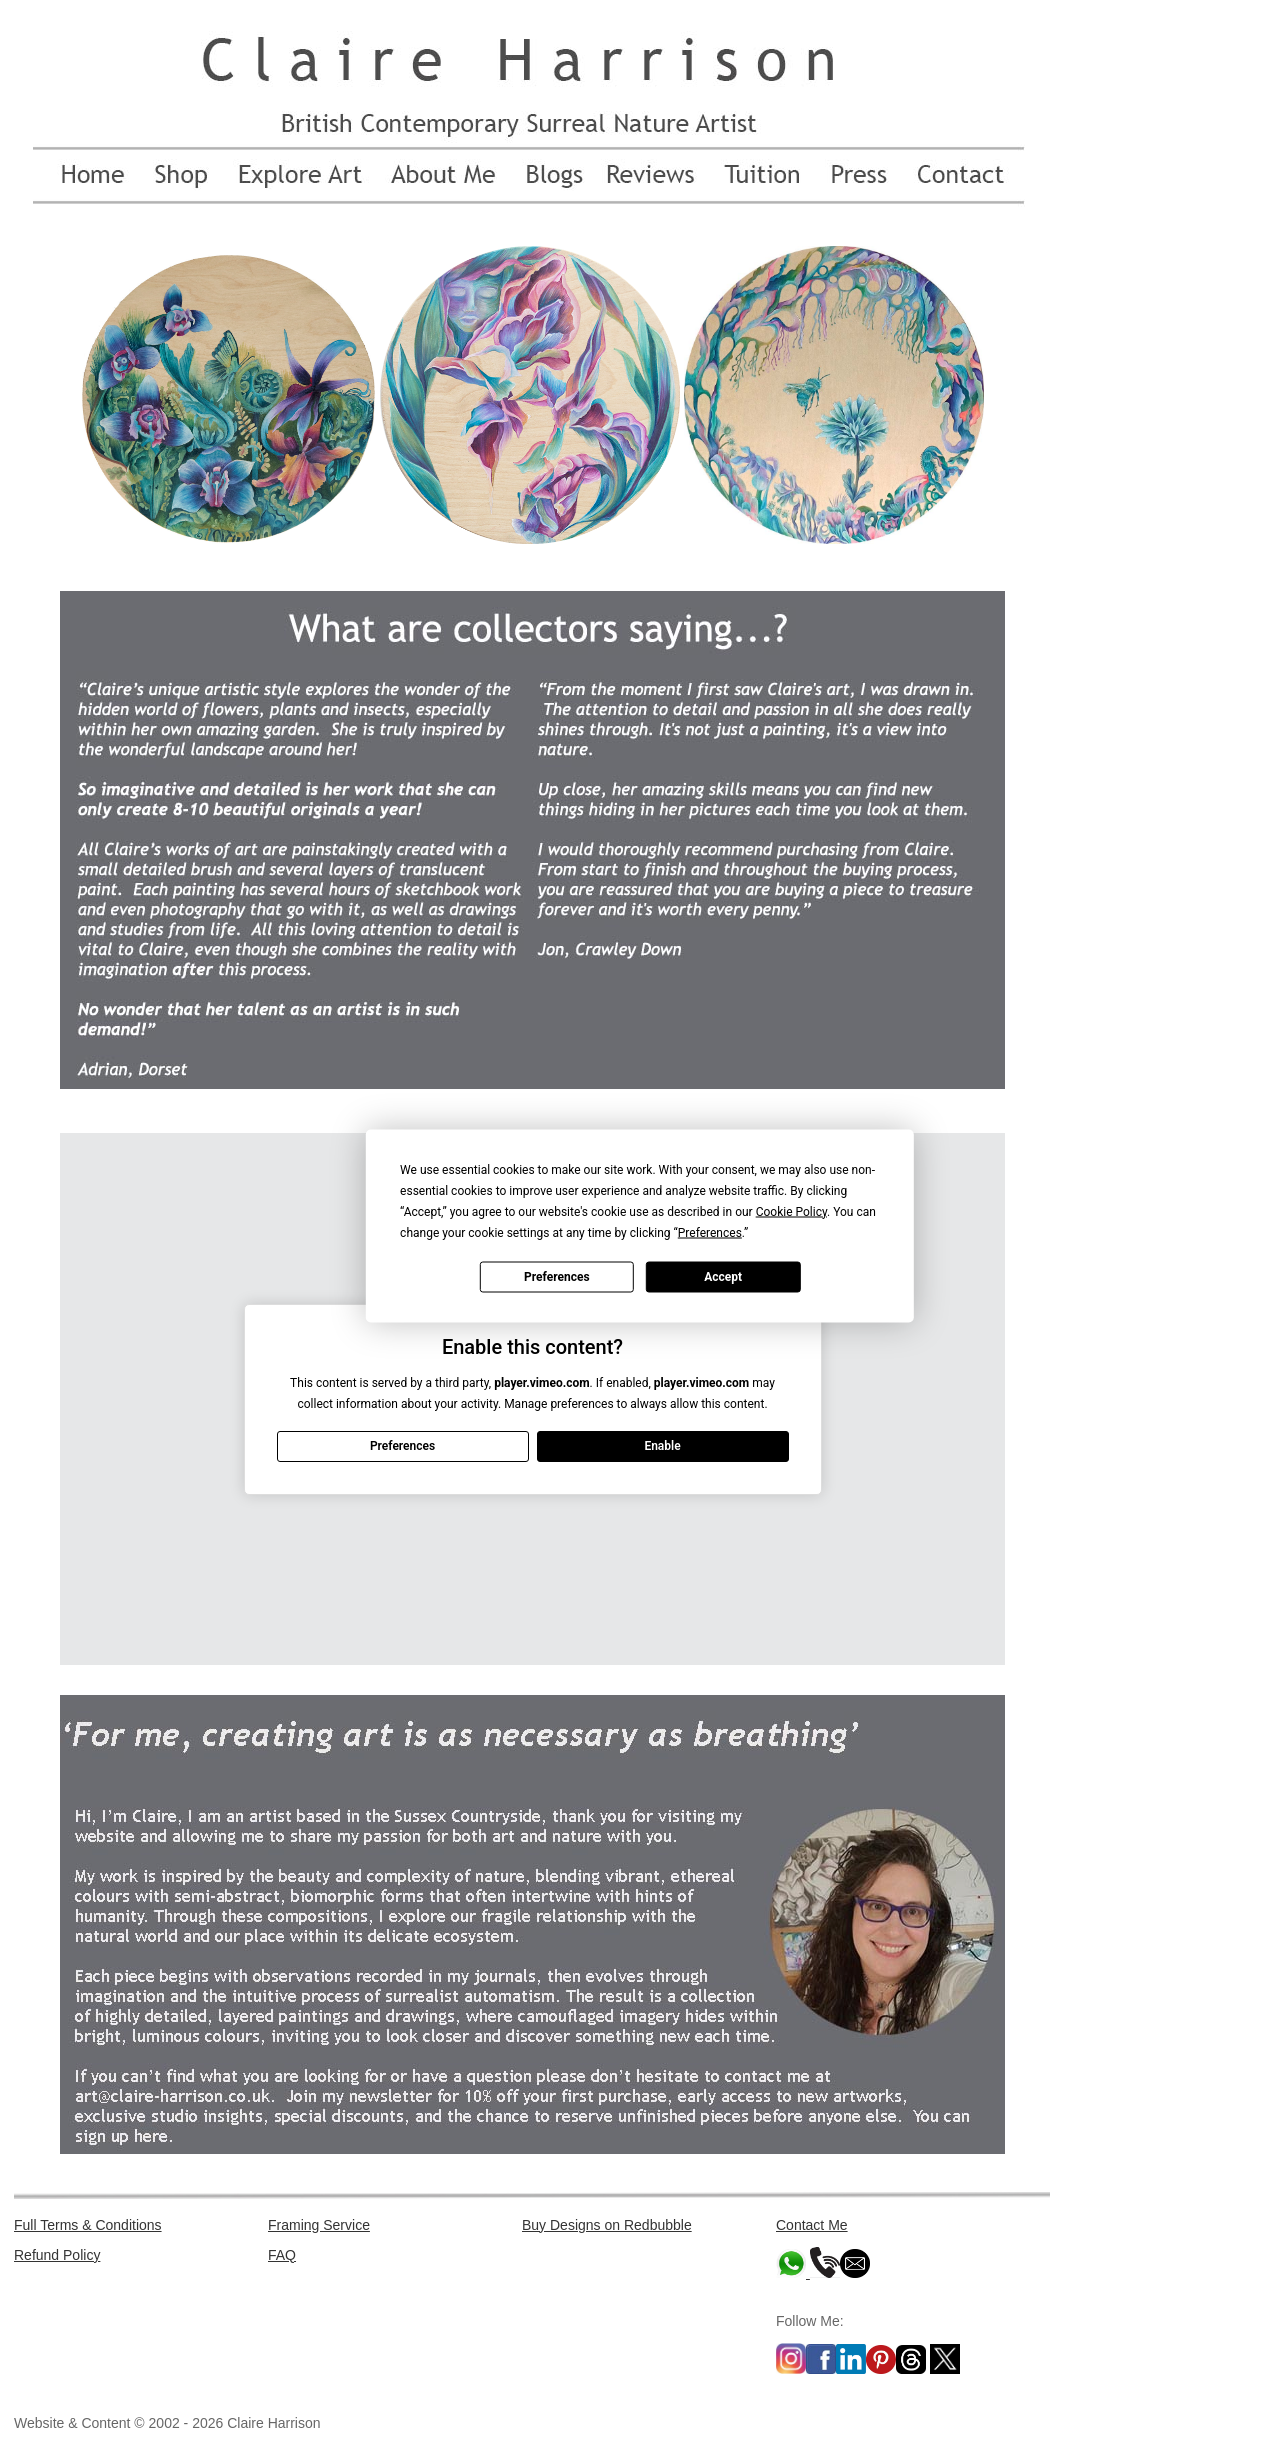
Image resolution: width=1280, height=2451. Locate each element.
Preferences (557, 1277)
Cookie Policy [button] (791, 1211)
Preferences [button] (710, 1232)
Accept (723, 1277)
